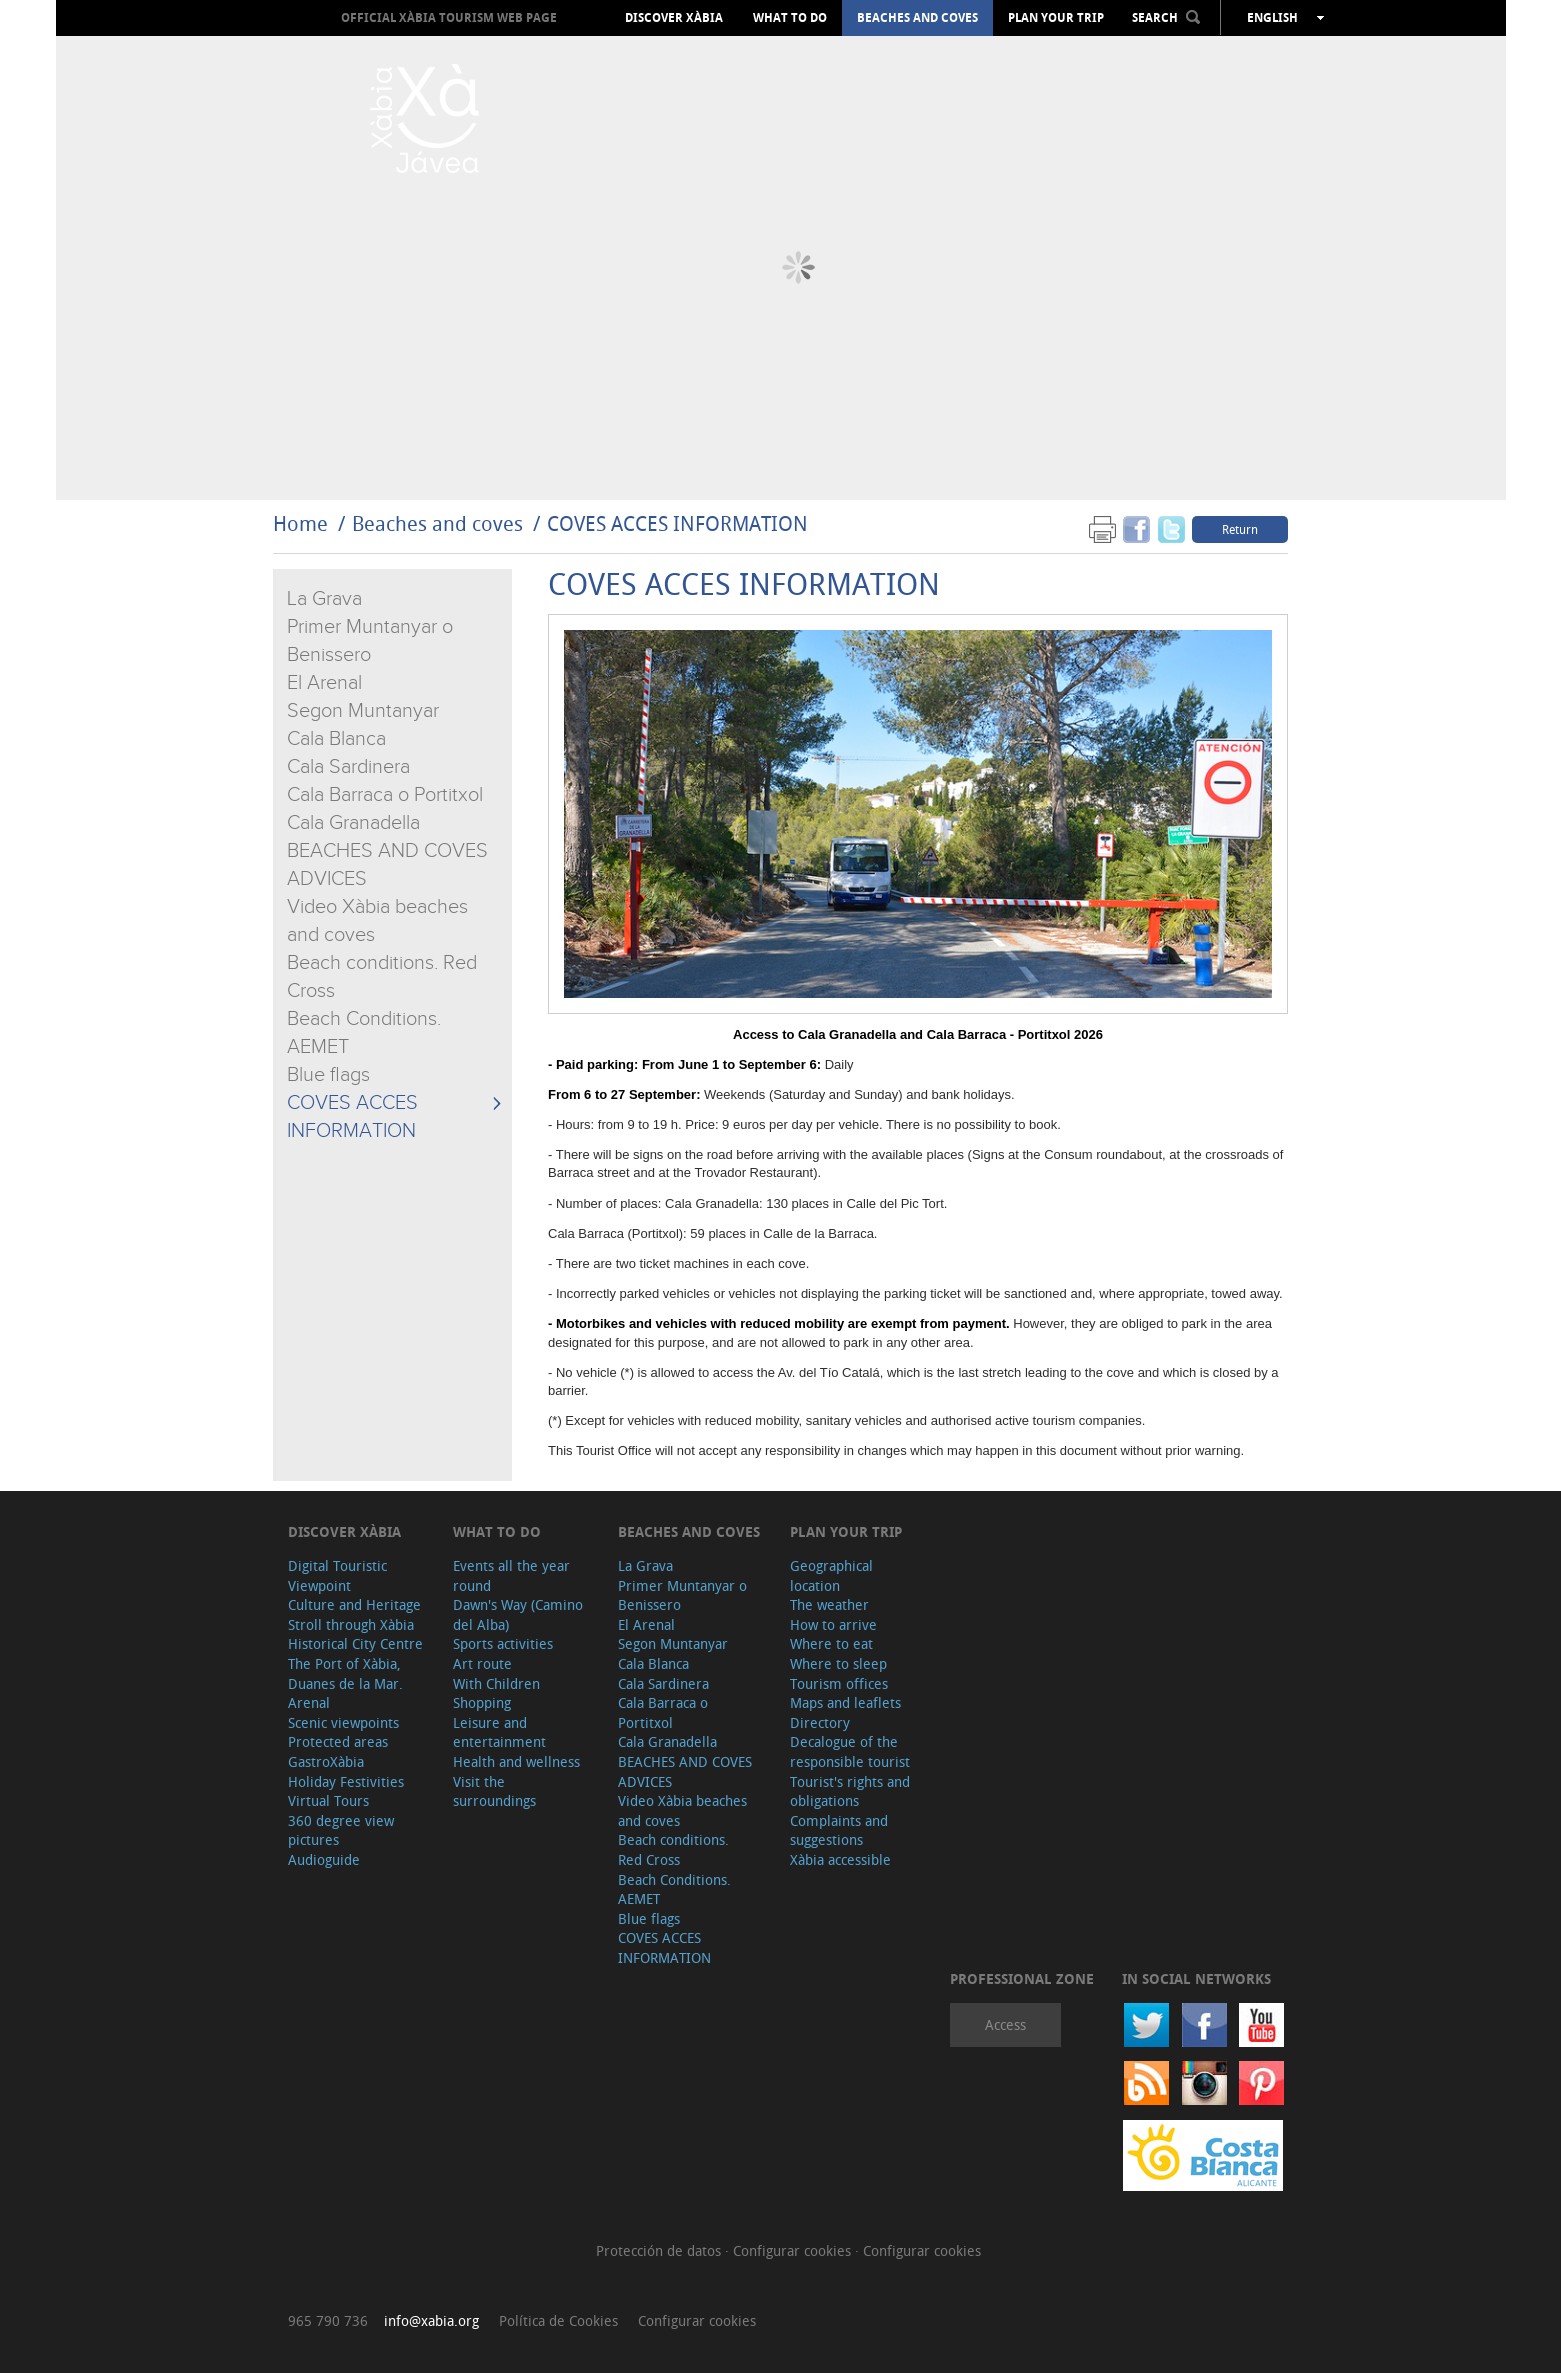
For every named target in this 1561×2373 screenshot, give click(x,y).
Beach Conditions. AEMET (674, 1889)
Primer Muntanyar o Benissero (682, 1595)
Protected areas (338, 1741)
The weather (829, 1604)
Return (1240, 529)
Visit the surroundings (494, 1791)
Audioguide (324, 1859)
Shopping (482, 1702)
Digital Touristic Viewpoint (337, 1575)
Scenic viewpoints (343, 1722)
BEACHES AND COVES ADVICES (685, 1771)
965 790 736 (328, 2320)
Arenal (309, 1702)
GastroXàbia (326, 1761)
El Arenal (324, 683)
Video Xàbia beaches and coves (682, 1810)
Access (1005, 2024)
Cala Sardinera (348, 767)
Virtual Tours (328, 1800)
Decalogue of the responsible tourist (850, 1751)
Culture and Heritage (354, 1604)
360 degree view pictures (341, 1830)
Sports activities (503, 1643)
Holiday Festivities (346, 1781)
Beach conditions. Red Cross (673, 1849)
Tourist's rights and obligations (850, 1791)
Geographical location (831, 1575)
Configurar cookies (794, 2250)
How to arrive (833, 1624)
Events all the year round (511, 1575)
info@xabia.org (431, 2320)
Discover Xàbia (674, 18)
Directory (820, 1722)
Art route (482, 1663)
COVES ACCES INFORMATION (677, 523)
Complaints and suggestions (839, 1830)
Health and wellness (516, 1761)
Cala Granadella (353, 823)
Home (300, 523)
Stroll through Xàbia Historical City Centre (355, 1634)
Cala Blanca (336, 739)
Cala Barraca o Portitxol (385, 795)
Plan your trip (1056, 18)
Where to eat (831, 1643)
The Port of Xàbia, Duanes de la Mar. (345, 1673)
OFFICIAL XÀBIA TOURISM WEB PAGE (449, 17)
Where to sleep (838, 1663)
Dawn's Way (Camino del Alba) (518, 1614)
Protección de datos (660, 2250)
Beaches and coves (917, 18)
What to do (790, 18)
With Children (496, 1683)
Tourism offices (839, 1683)
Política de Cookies (558, 2320)
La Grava (324, 599)
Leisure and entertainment (499, 1732)
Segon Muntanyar (363, 711)
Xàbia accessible (840, 1859)
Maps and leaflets (845, 1702)
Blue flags (328, 1075)
